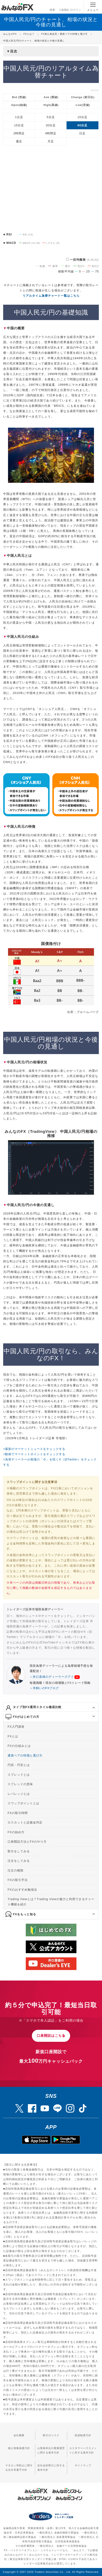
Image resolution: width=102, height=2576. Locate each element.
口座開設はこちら (51, 2035)
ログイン (75, 6)
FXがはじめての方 (26, 1716)
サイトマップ (83, 2465)
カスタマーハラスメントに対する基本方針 (83, 2450)
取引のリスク (51, 2435)
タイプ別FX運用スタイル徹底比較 (37, 1707)
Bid (19, 97)
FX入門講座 (16, 1726)
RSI (7, 235)
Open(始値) (19, 105)
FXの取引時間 (18, 1812)
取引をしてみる (19, 1851)
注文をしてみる (19, 1860)
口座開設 (64, 6)
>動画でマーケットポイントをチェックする (34, 1454)
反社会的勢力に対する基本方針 (51, 2467)
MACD (9, 243)
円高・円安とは (19, 1765)
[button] (90, 1708)
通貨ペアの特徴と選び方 (25, 1755)
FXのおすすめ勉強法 (22, 1889)
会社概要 (19, 2435)
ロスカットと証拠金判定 (25, 1822)
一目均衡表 (76, 259)
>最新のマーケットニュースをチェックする (34, 1449)
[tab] (51, 1707)
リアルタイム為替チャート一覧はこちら (51, 295)
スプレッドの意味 (20, 1784)
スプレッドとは (19, 1774)
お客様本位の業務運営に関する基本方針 (51, 2450)
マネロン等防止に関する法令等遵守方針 (19, 2467)
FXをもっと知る (24, 1914)
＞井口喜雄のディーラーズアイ (52, 1676)
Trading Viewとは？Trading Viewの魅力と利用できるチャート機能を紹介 (51, 1901)
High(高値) (51, 105)
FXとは (13, 1736)
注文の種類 (15, 1870)
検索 (52, 6)
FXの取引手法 (18, 1880)
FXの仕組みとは (19, 1745)
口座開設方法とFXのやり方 (27, 1841)
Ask (51, 97)
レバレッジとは (19, 1793)
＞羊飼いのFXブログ (44, 1688)
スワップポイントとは (23, 1803)
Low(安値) (83, 105)
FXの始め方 (16, 1832)
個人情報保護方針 (19, 2448)
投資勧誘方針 (83, 2435)
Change (83, 97)
